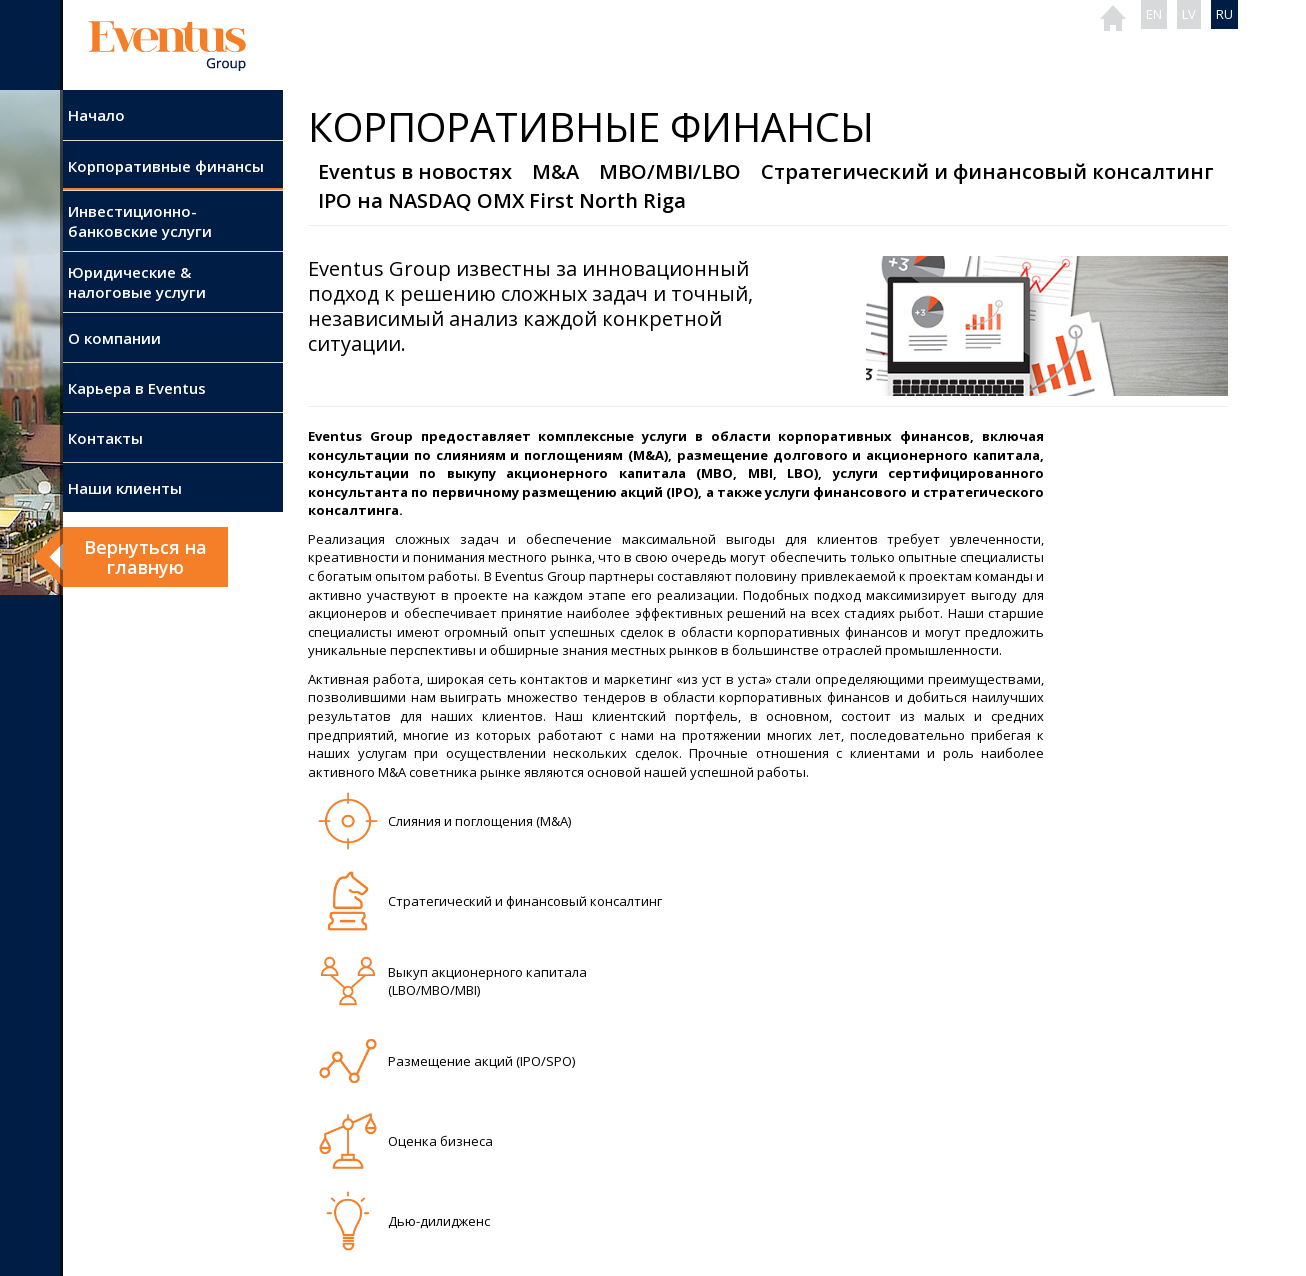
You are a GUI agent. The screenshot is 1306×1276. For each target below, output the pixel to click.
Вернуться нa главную (145, 557)
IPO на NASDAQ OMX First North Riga (502, 200)
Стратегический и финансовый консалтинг (987, 171)
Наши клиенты (125, 488)
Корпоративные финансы (166, 166)
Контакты (105, 438)
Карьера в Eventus (137, 388)
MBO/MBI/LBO (670, 171)
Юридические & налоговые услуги (137, 282)
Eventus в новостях (415, 171)
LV (1189, 14)
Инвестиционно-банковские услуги (140, 221)
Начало (96, 115)
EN (1154, 14)
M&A (555, 171)
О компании (114, 338)
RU (1224, 14)
